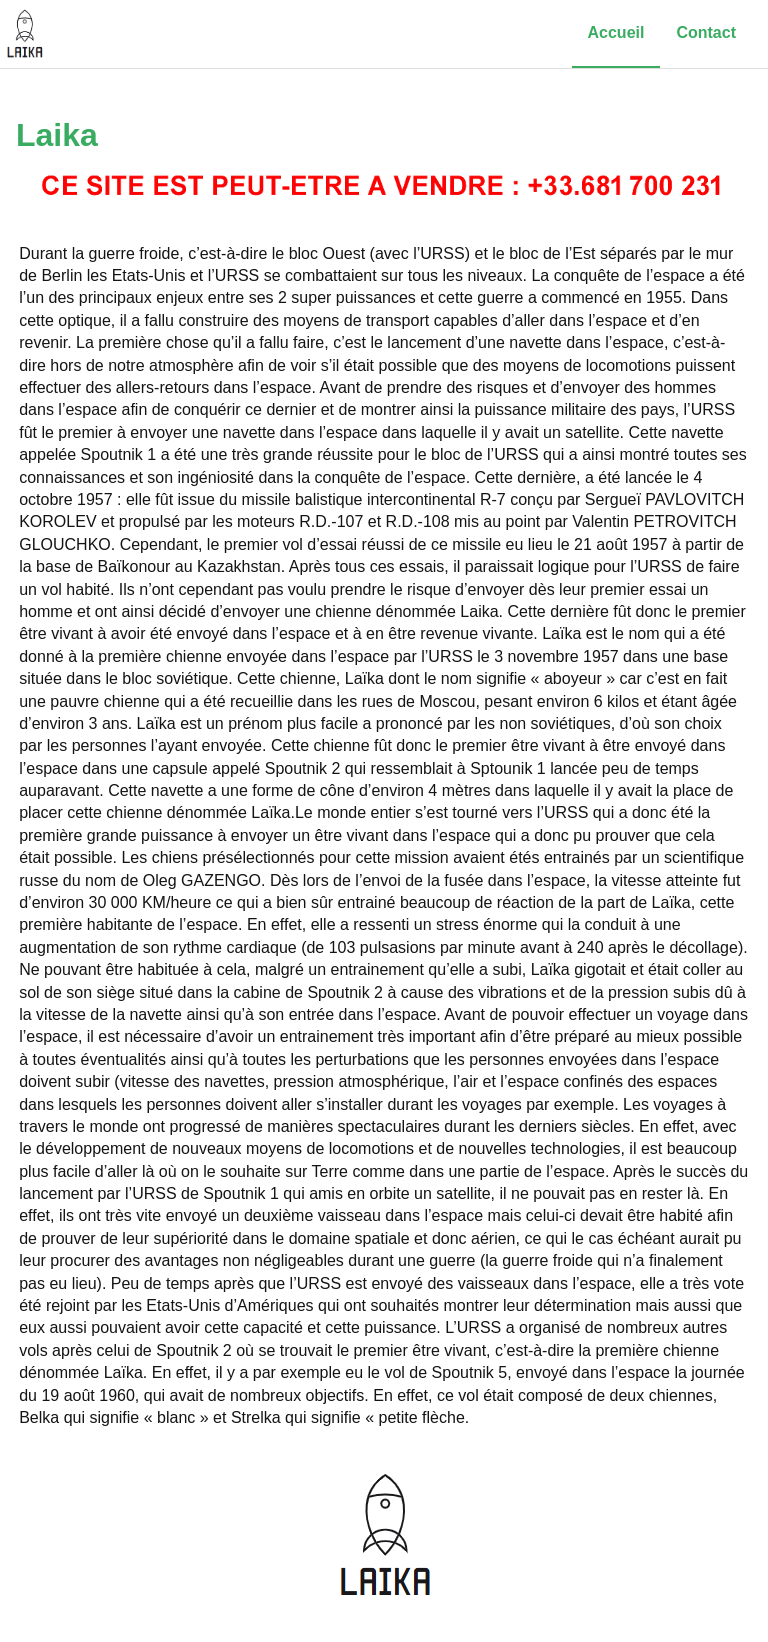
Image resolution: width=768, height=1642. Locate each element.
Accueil (616, 32)
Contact (706, 32)
